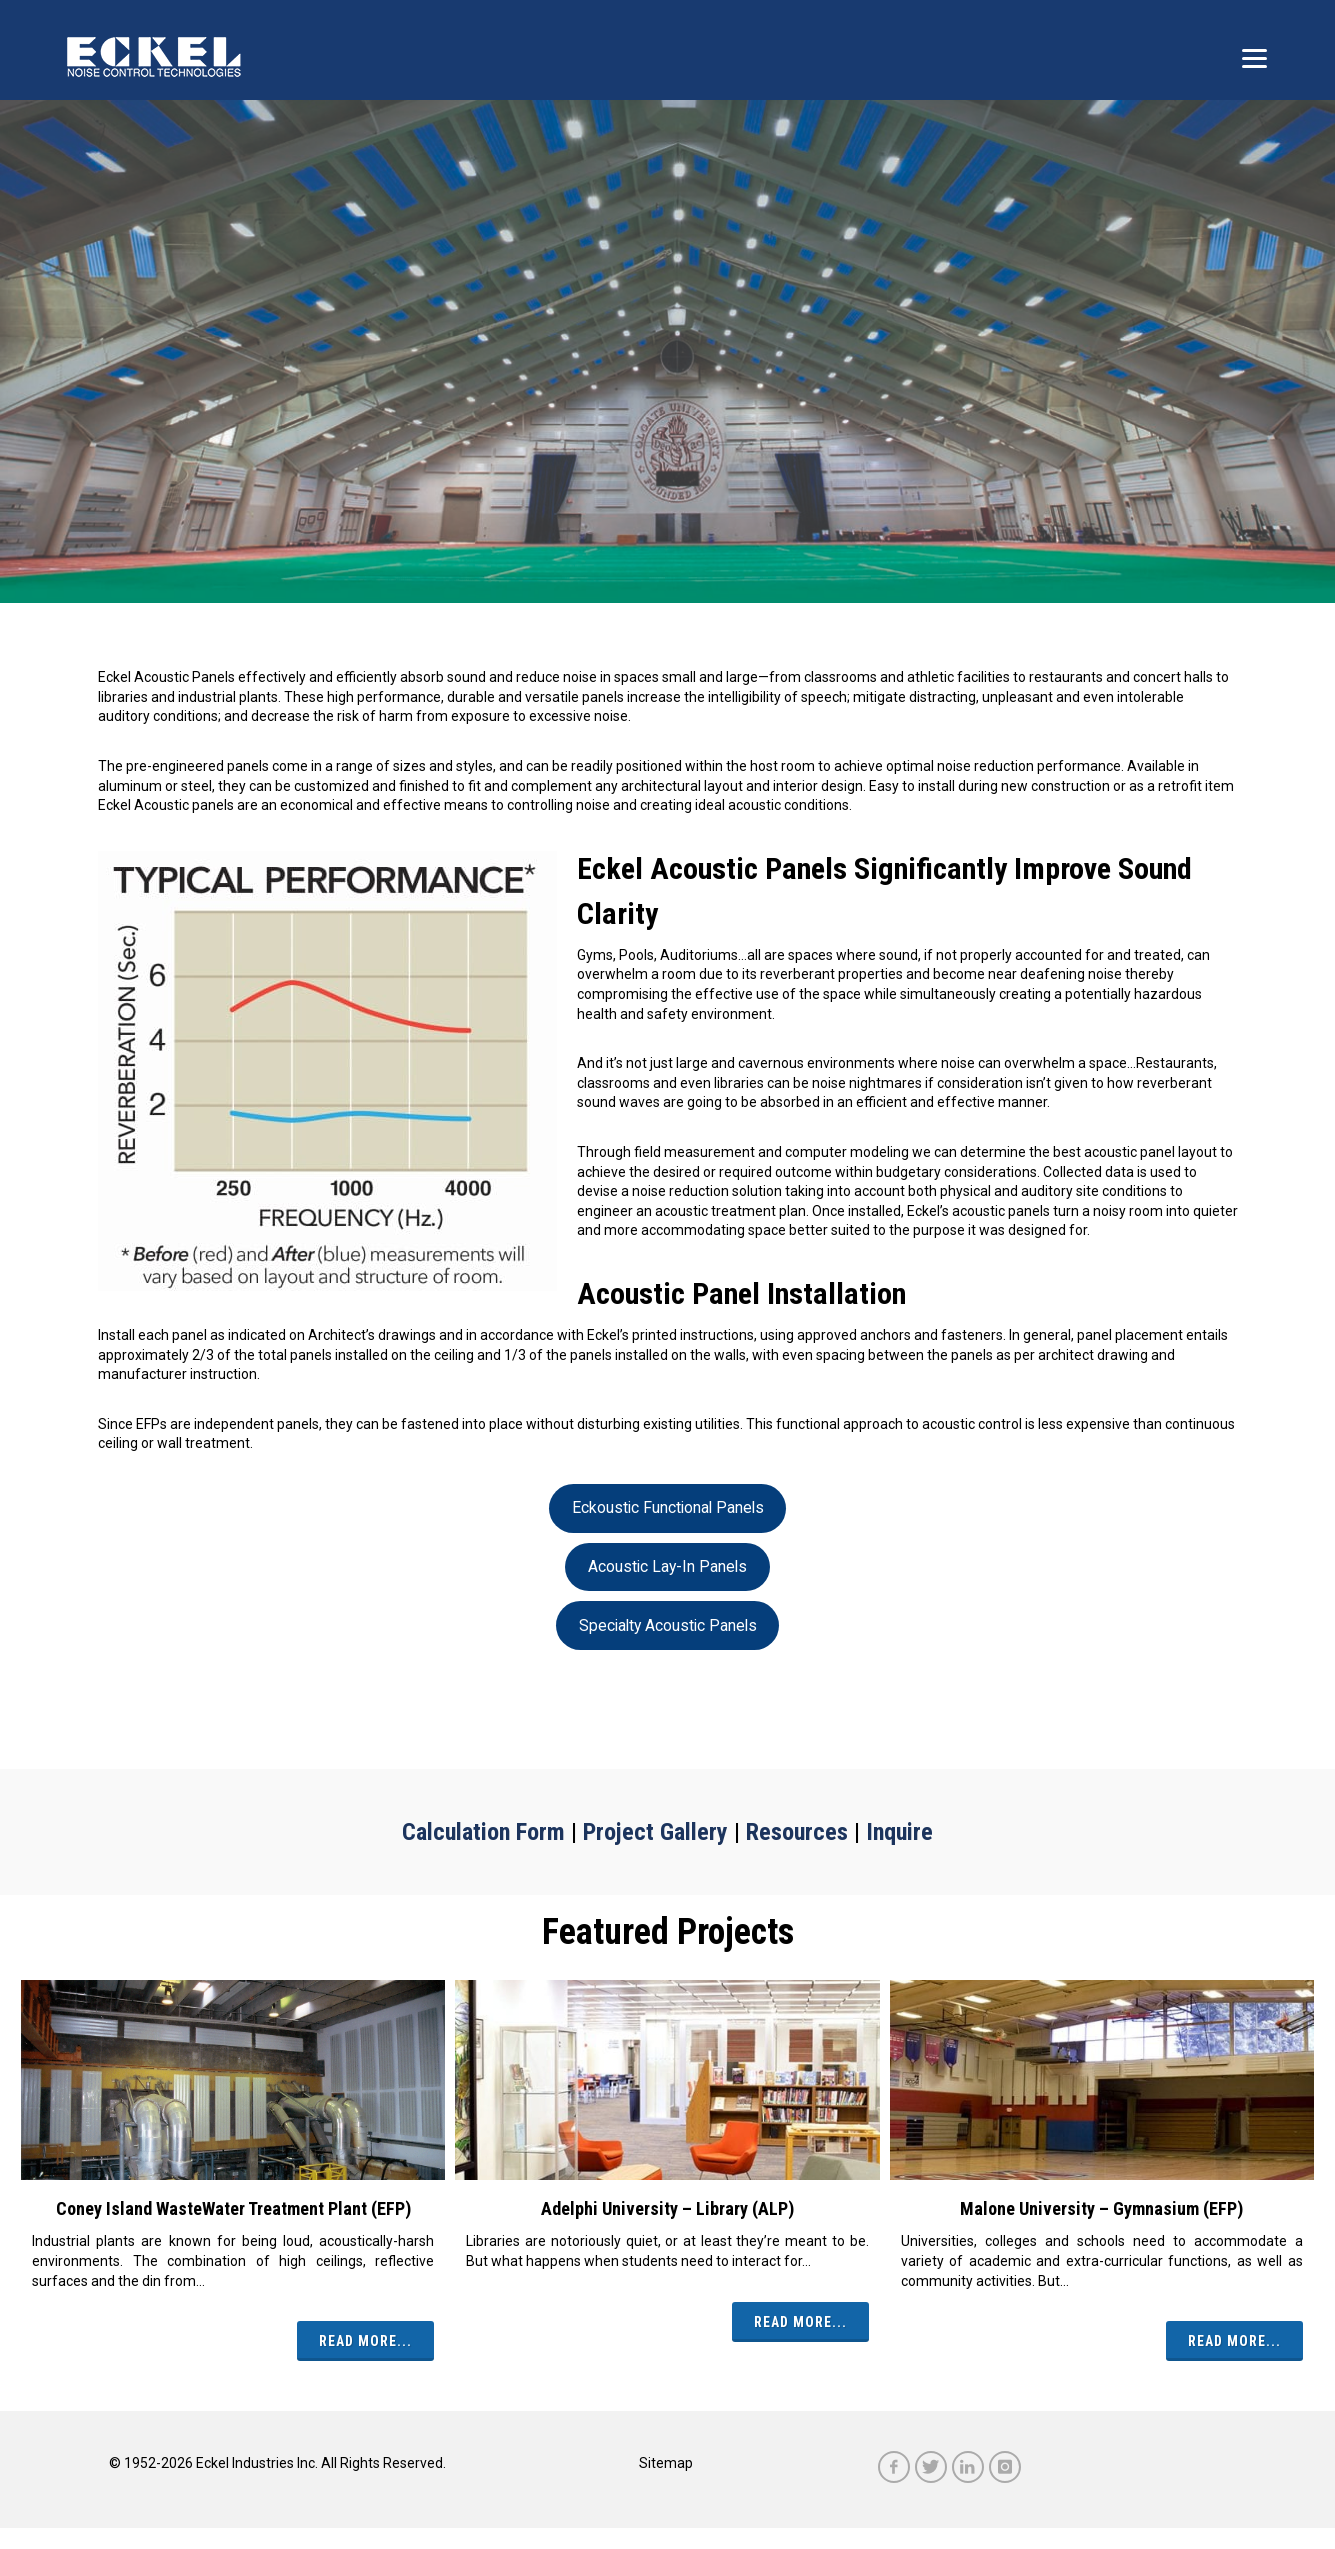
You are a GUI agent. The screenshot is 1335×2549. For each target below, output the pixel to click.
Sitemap (666, 2463)
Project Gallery (655, 1832)
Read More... (365, 2341)
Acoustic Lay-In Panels (667, 1566)
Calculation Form (483, 1832)
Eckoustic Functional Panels (668, 1507)
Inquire (899, 1832)
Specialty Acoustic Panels (668, 1625)
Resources (797, 1832)
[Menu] (1254, 57)
